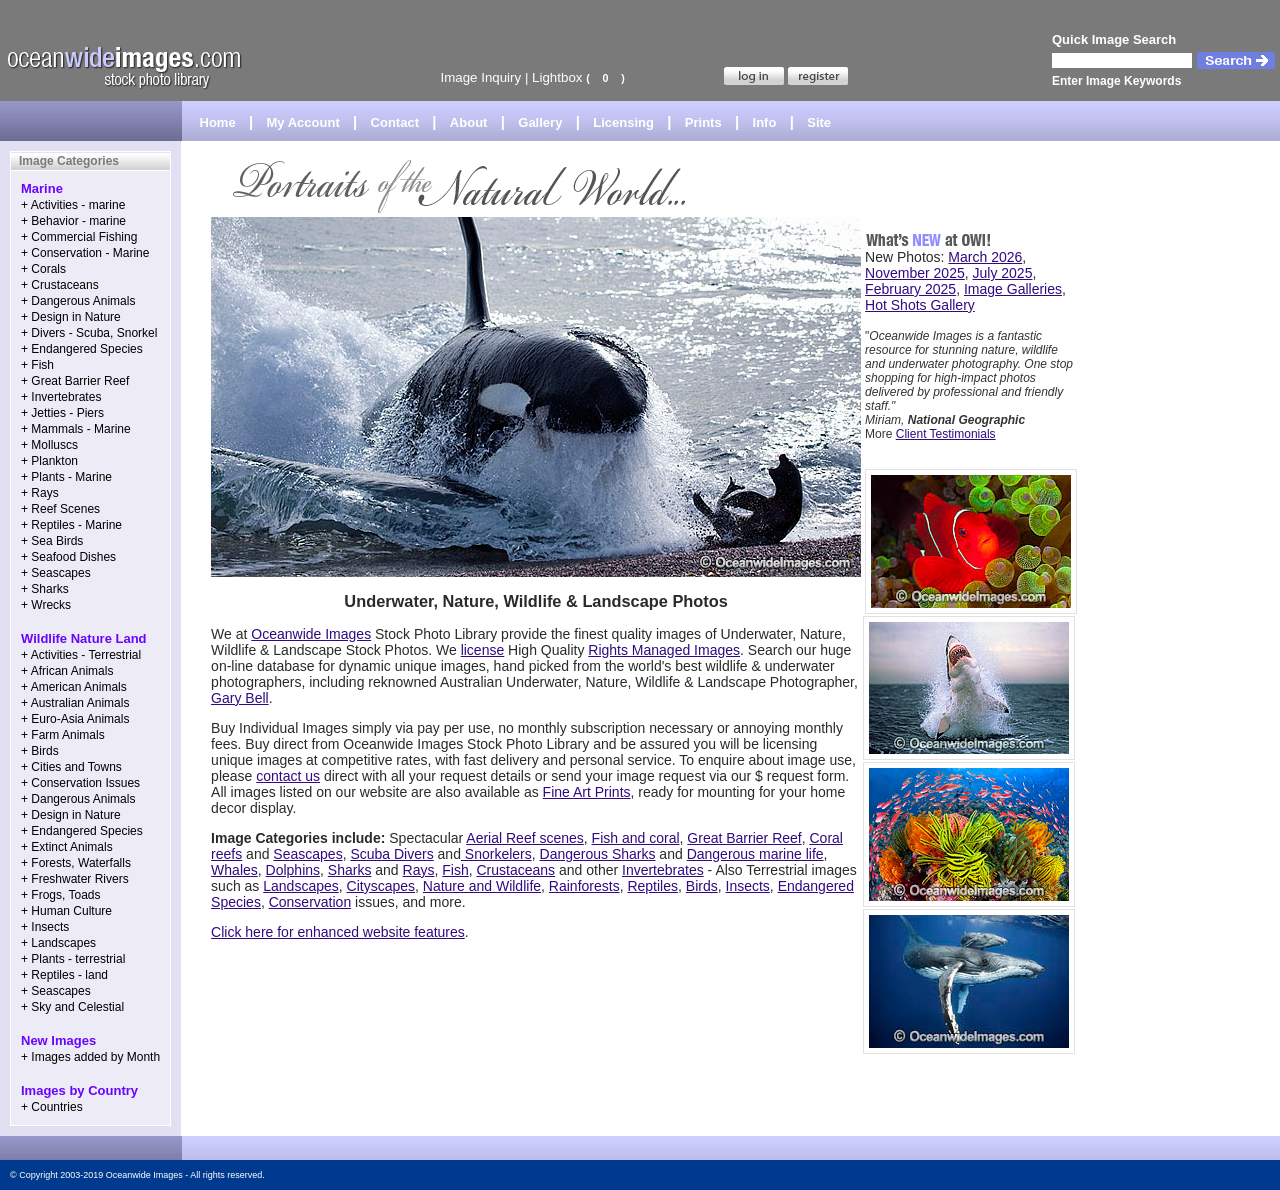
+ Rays (40, 493)
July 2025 (1003, 273)
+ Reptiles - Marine (71, 525)
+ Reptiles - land (64, 975)
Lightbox (557, 77)
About (469, 122)
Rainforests (584, 886)
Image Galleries (1013, 289)
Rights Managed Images (664, 650)
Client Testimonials (946, 434)
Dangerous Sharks (598, 854)
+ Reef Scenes (60, 509)
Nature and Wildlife (482, 886)
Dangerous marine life (755, 854)
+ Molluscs (49, 445)
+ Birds (40, 751)
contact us (288, 776)
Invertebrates (663, 870)
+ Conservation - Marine (85, 253)
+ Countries (52, 1107)
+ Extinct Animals (67, 847)
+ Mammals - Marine (76, 429)
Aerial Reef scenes (525, 838)
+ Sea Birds (52, 541)
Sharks (350, 870)
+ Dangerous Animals (78, 301)
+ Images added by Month (90, 1057)
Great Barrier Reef (744, 838)
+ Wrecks (46, 605)
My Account (303, 122)
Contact (395, 122)
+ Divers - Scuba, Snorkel (89, 333)
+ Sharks (45, 589)
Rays (419, 870)
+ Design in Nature (71, 317)
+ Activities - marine (73, 205)
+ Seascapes (56, 573)
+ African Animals (67, 671)
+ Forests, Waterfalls (76, 863)
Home (218, 122)
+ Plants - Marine (66, 477)
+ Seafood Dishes (68, 557)
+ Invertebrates (61, 397)
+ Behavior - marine (73, 221)
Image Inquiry (480, 77)
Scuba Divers (391, 854)
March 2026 (985, 257)
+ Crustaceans (60, 285)
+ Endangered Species (82, 349)
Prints (703, 122)
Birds (702, 886)
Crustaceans (515, 870)
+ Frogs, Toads (61, 895)
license (483, 650)
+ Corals (43, 269)
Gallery (540, 122)
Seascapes (307, 854)
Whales (234, 870)
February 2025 (910, 289)
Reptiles (652, 886)
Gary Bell (240, 698)
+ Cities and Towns (71, 767)
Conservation (310, 902)
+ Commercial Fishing (79, 237)
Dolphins (293, 870)
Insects (748, 886)
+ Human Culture (66, 911)
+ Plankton (49, 461)
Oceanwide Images (311, 634)
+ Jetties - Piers (62, 413)
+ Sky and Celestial (72, 1007)
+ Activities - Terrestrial (81, 655)
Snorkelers (496, 854)
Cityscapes (381, 886)
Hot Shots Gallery (920, 305)
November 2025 (915, 273)
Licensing (623, 122)
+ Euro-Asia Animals (75, 719)
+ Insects (45, 927)
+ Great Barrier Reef (75, 381)
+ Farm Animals (63, 735)
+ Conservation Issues (80, 783)
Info (765, 122)
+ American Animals (74, 687)
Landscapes (301, 886)
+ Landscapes (58, 943)
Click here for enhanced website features (338, 932)
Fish (455, 870)
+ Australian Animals (75, 703)
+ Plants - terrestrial (73, 959)
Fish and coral (636, 838)
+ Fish (37, 365)
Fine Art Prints (587, 792)
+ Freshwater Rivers (75, 879)
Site (819, 122)
